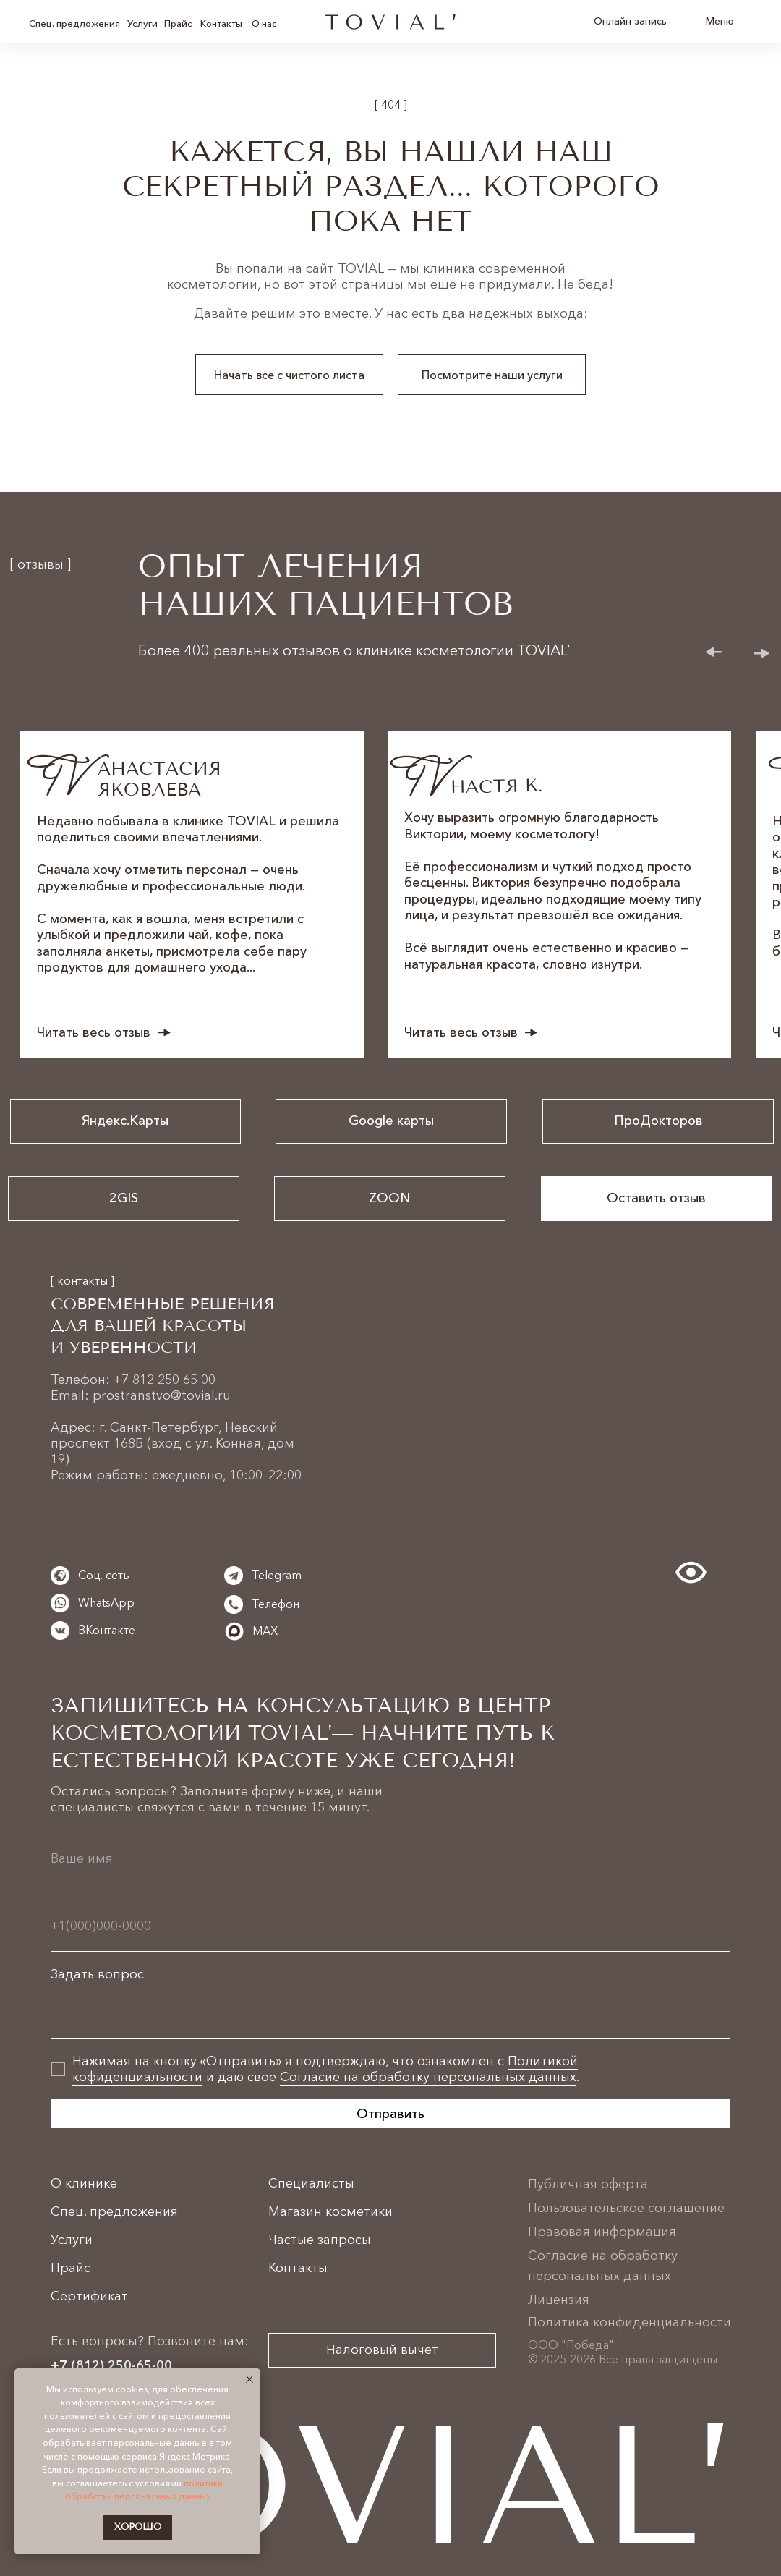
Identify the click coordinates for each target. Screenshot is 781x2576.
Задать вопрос (97, 1974)
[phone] (390, 1925)
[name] (390, 1858)
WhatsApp (106, 1602)
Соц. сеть (103, 1575)
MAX (265, 1630)
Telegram (277, 1575)
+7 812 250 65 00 (164, 1379)
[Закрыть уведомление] (249, 2379)
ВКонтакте (106, 1630)
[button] (656, 1198)
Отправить (390, 2114)
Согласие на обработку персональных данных (428, 2077)
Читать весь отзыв (93, 1032)
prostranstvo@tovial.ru (162, 1395)
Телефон (275, 1604)
